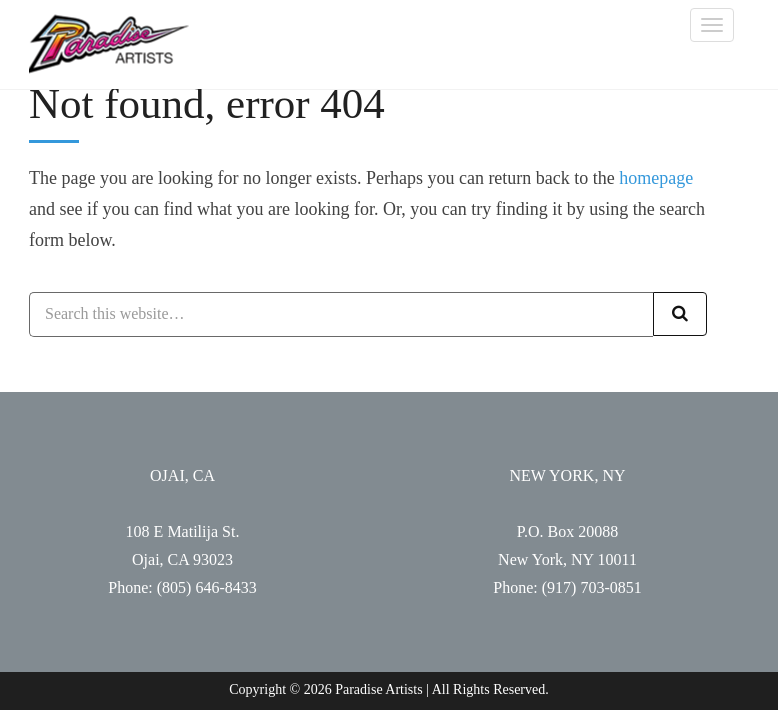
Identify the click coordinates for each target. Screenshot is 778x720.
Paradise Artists (109, 44)
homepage (656, 178)
